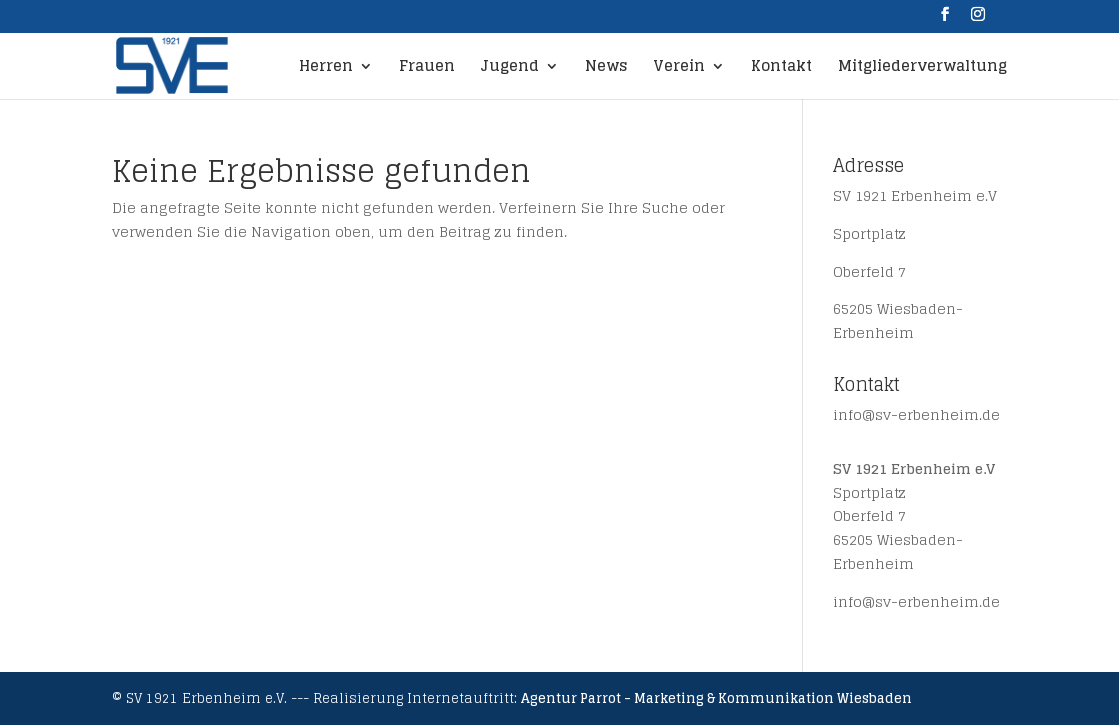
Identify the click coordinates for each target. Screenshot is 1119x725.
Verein (679, 69)
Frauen (427, 69)
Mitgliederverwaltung (922, 69)
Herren (326, 69)
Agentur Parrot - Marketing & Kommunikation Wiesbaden (716, 698)
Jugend (510, 69)
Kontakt (781, 69)
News (606, 69)
